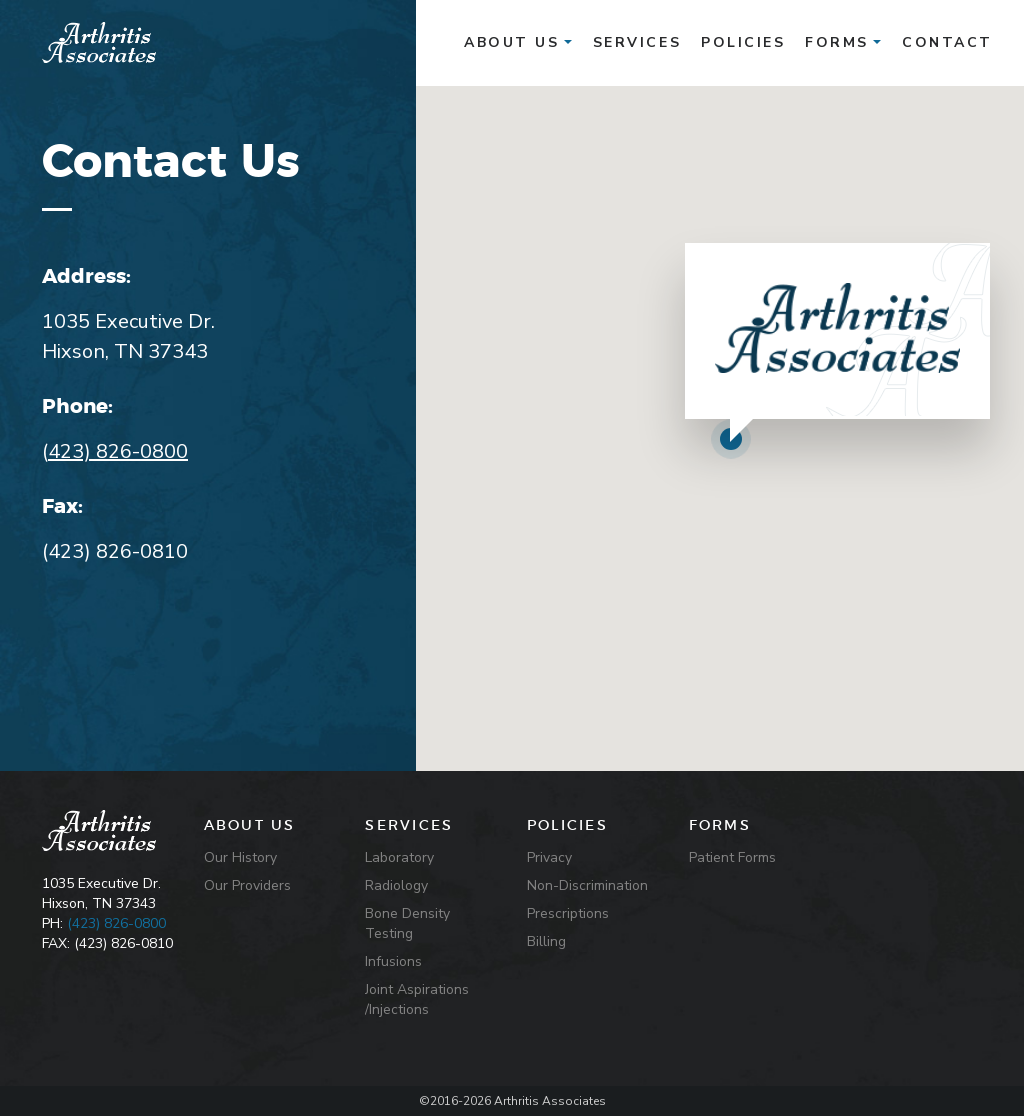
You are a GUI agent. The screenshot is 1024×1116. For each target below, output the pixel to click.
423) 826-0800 (118, 451)
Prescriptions (568, 913)
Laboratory (399, 857)
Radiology (396, 885)
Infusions (393, 961)
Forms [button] (843, 42)
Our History (240, 857)
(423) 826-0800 (116, 923)
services (637, 42)
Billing (546, 941)
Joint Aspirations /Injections (417, 999)
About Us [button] (518, 42)
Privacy (549, 857)
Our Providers (247, 885)
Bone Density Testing (407, 923)
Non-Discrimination (587, 885)
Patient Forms (732, 857)
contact (947, 42)
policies (743, 42)
